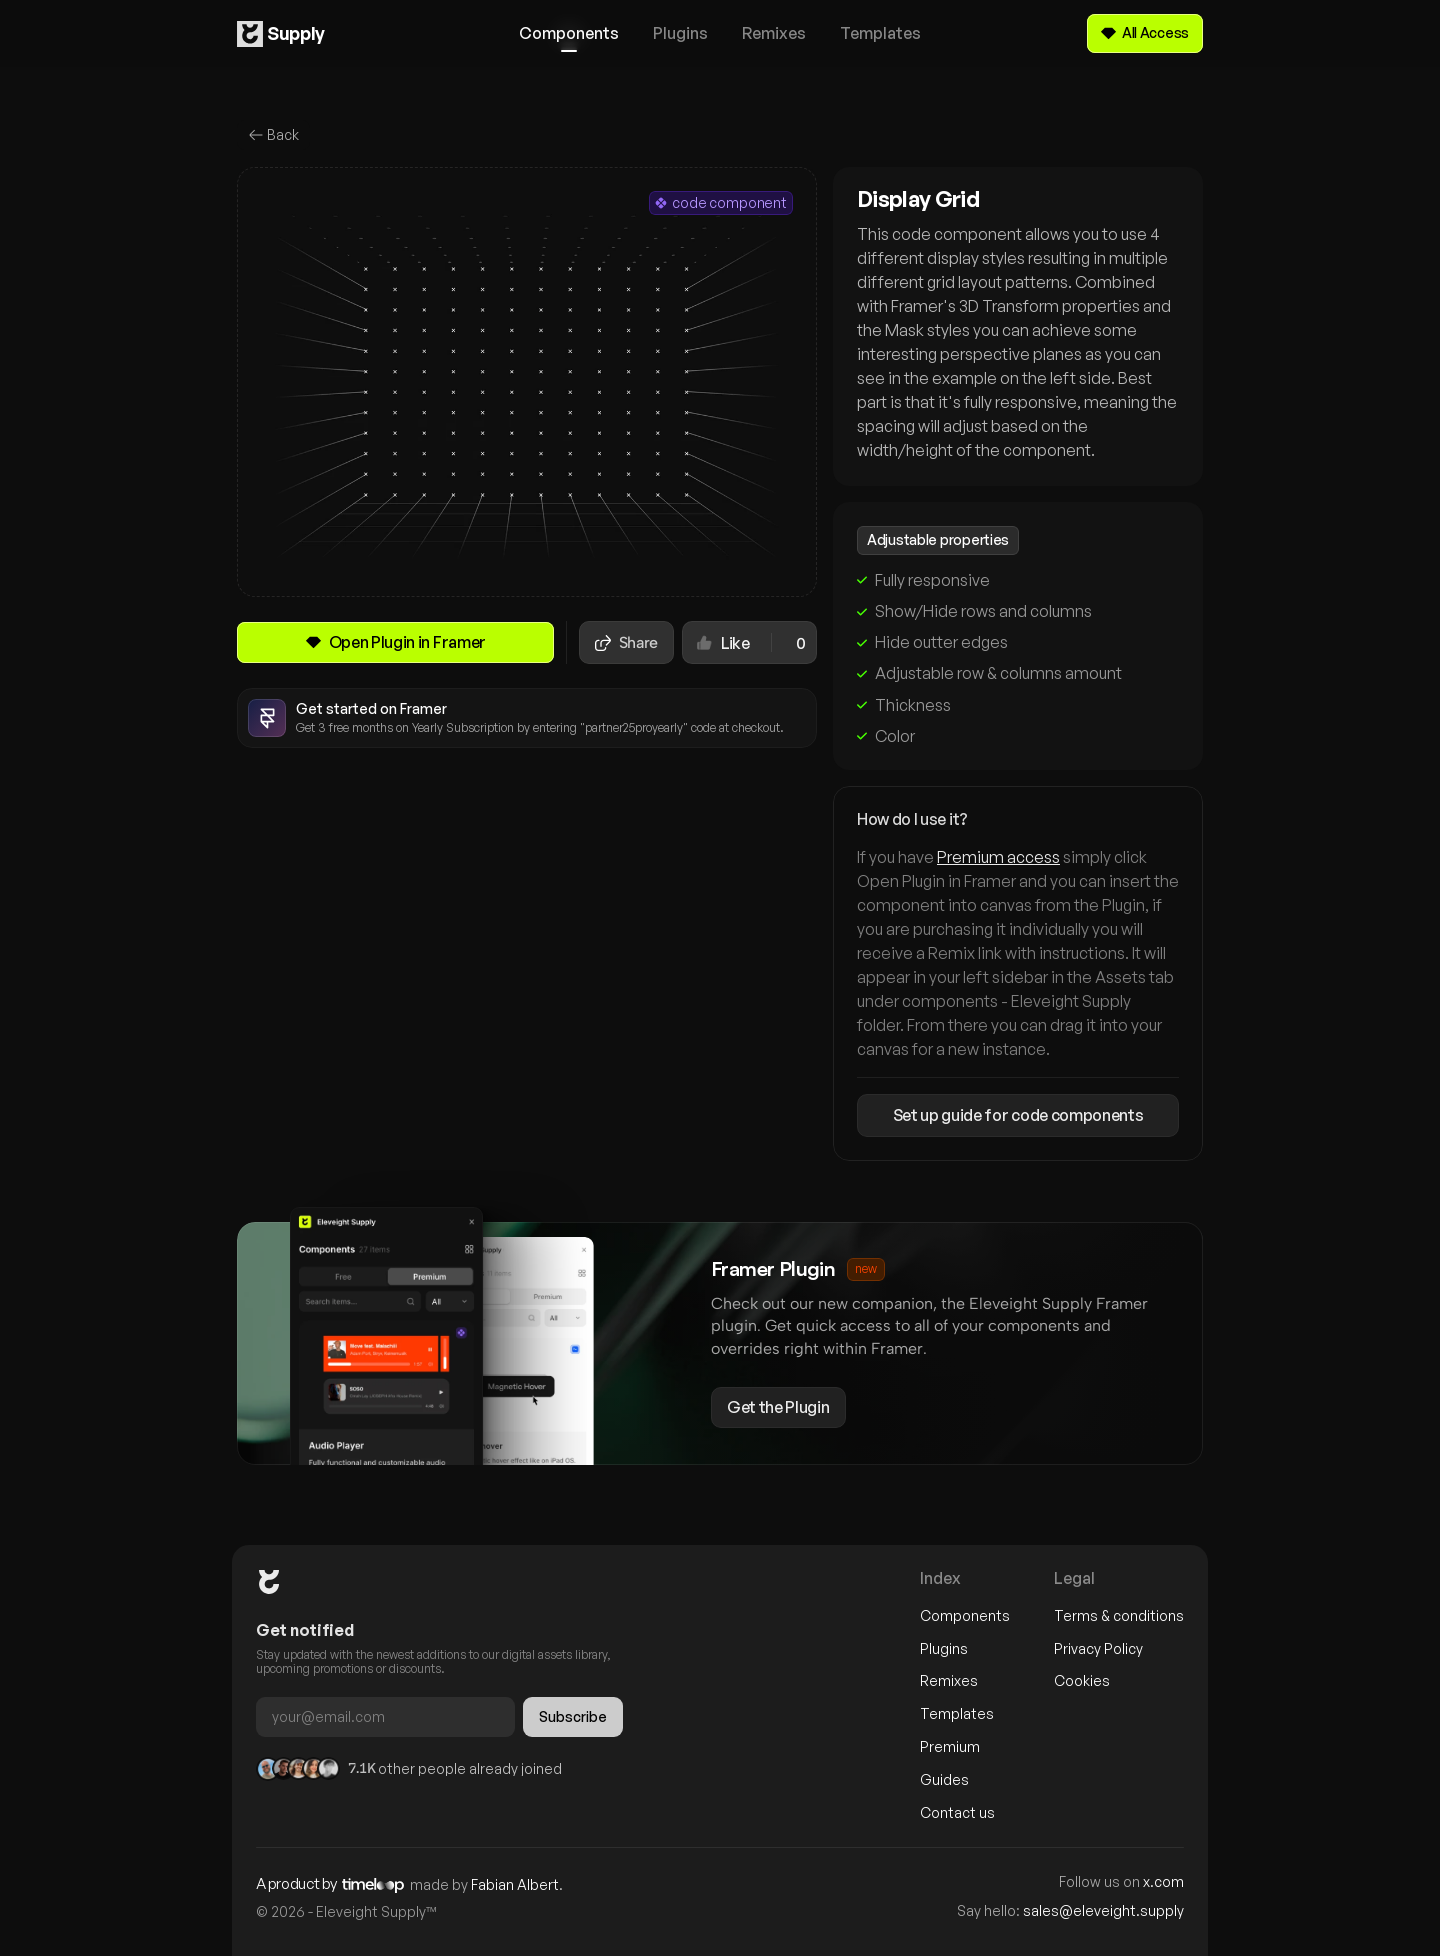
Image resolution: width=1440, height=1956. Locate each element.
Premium (950, 1746)
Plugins (944, 1648)
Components (965, 1615)
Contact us (957, 1812)
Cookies (1082, 1680)
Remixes (949, 1680)
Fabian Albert (515, 1884)
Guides (944, 1779)
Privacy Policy (1098, 1648)
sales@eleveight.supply (1103, 1910)
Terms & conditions (1119, 1615)
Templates (957, 1713)
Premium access (998, 858)
